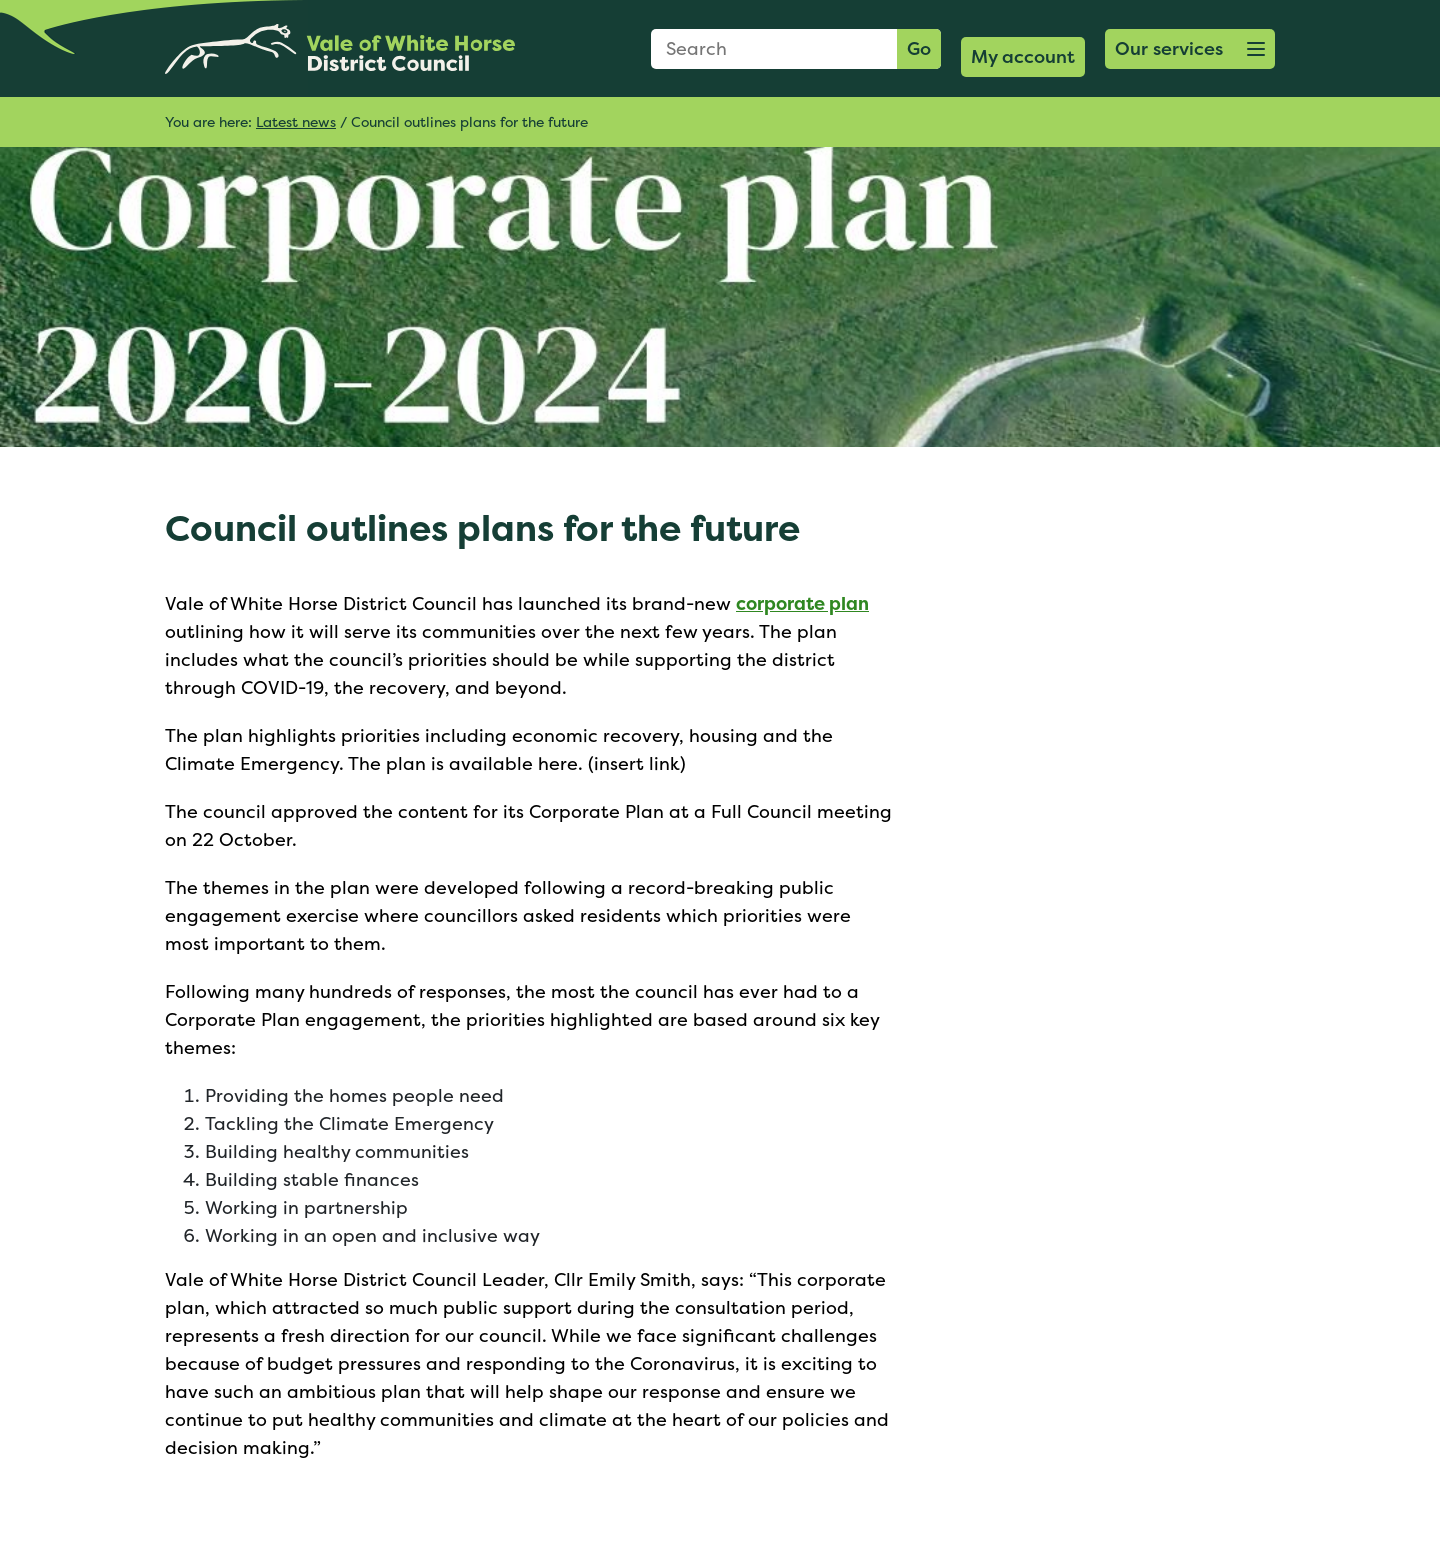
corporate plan (802, 603)
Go (919, 48)
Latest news (296, 121)
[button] (1190, 49)
